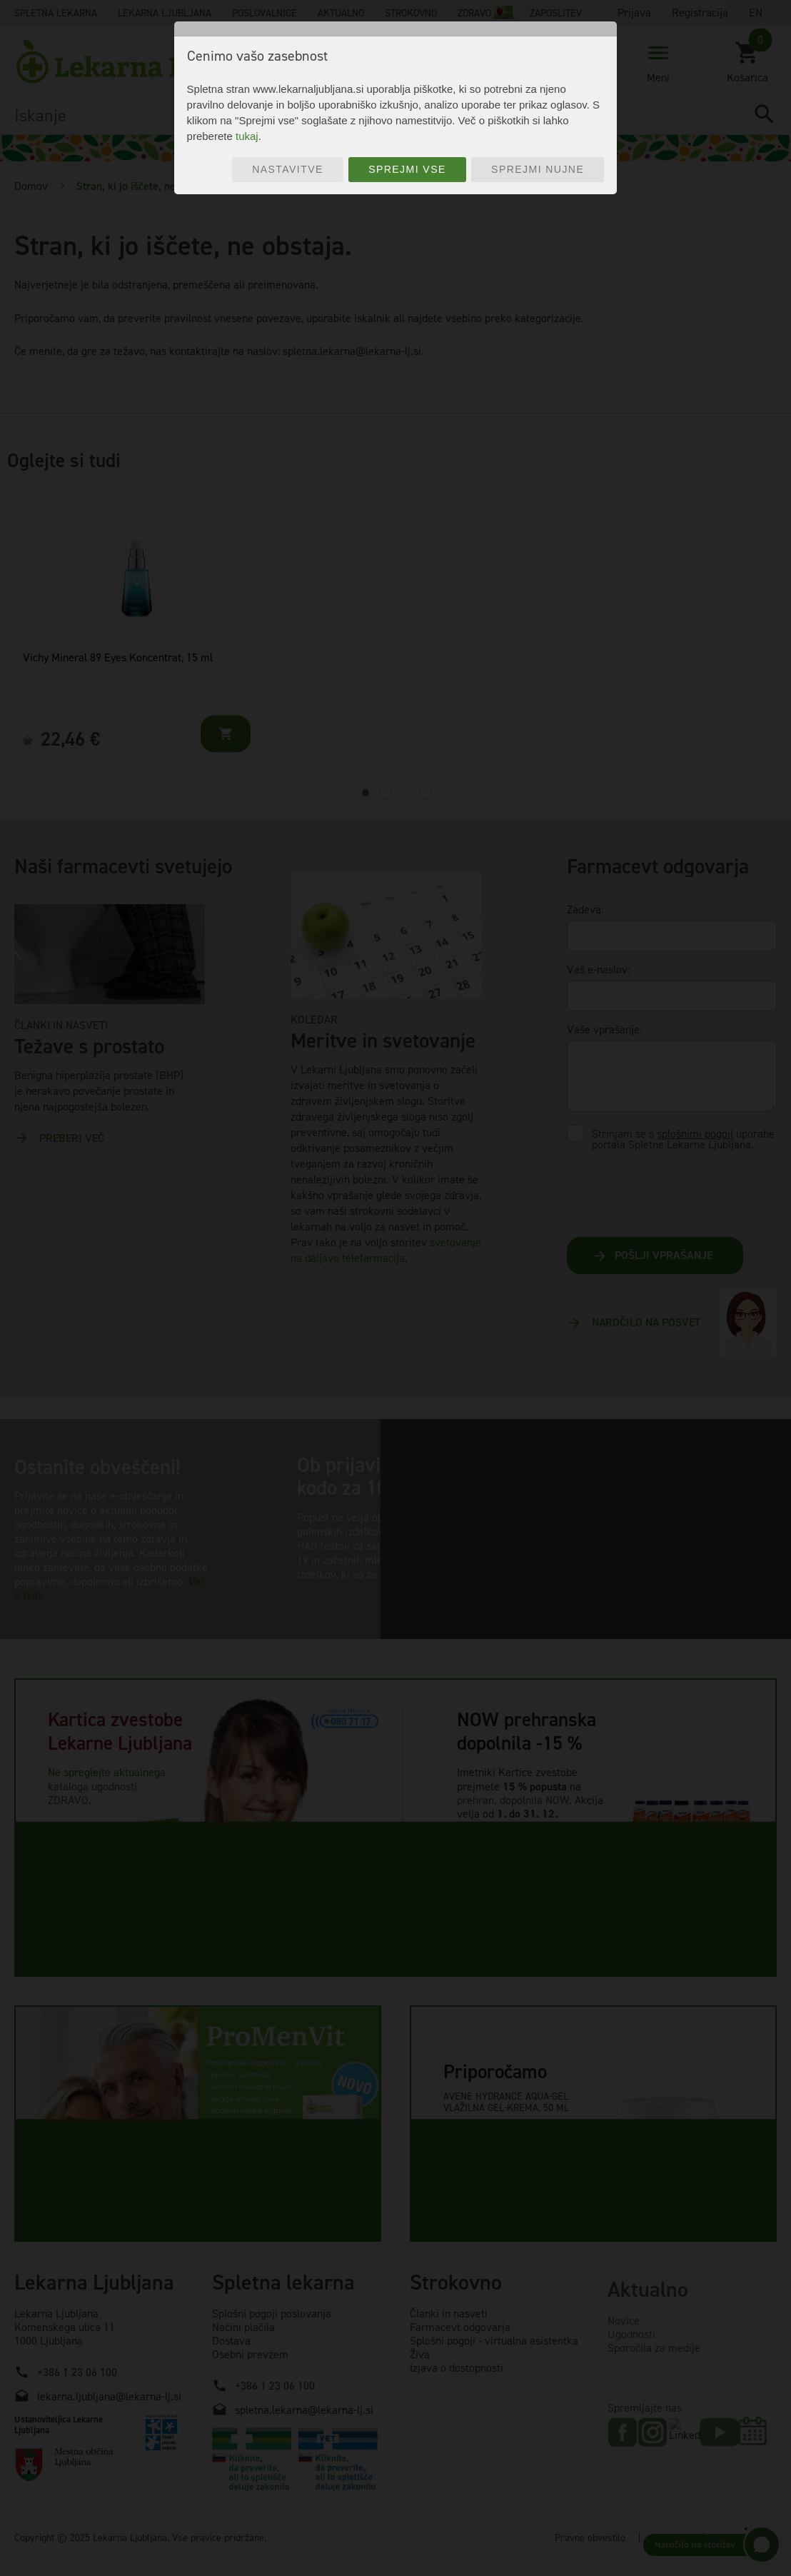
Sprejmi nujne (537, 169)
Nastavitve (287, 169)
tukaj (247, 136)
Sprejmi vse (407, 169)
